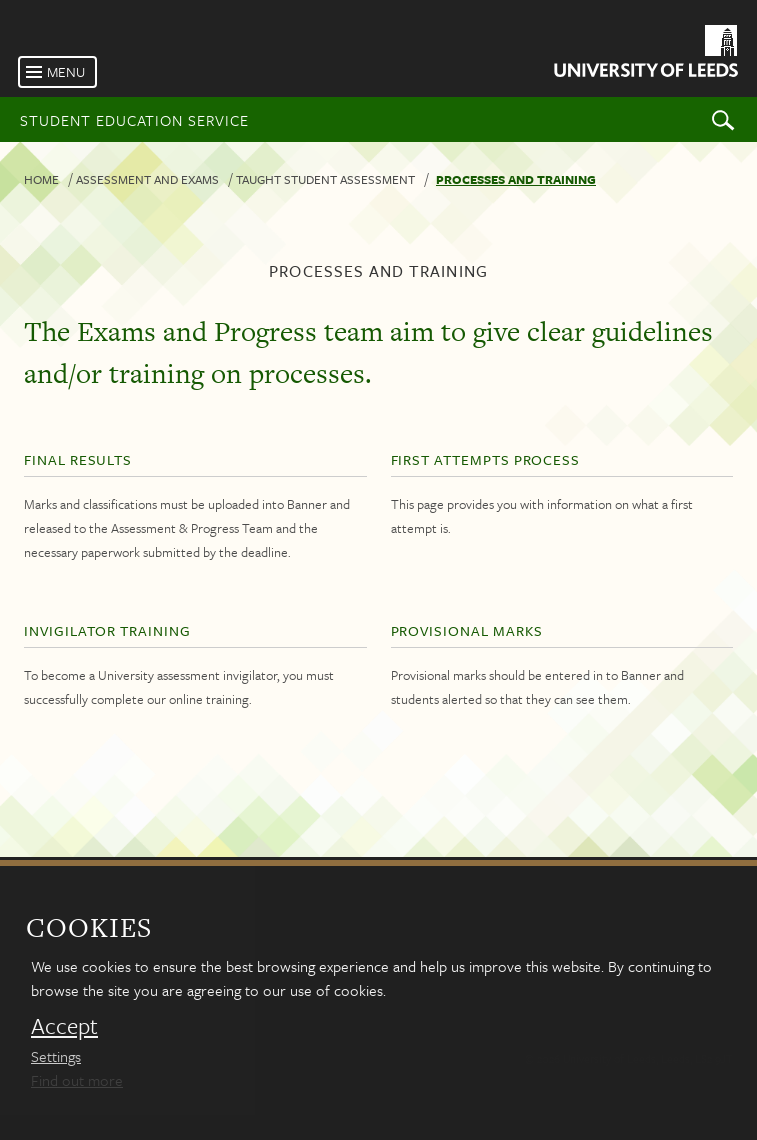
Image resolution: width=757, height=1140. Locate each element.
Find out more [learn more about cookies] (77, 1080)
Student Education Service (134, 120)
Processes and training (516, 179)
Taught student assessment (325, 179)
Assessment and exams (147, 179)
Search (723, 119)
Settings (56, 1056)
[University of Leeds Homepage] (644, 54)
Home (41, 179)
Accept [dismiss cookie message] (64, 1026)
